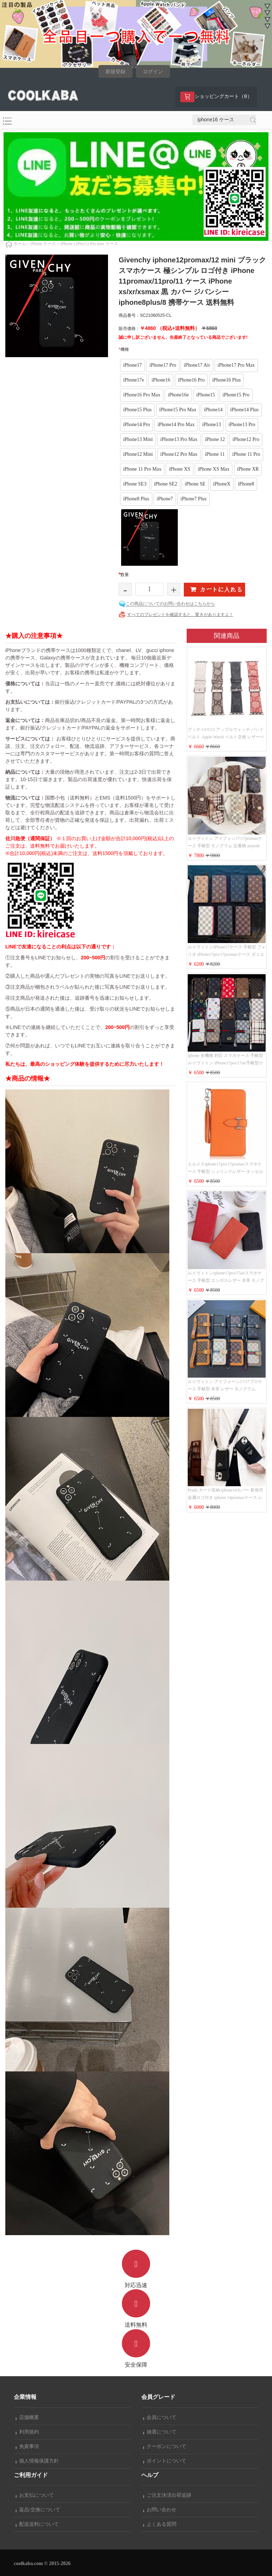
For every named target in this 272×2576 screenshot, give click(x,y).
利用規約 (27, 2432)
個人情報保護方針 (37, 2461)
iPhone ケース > (45, 243)
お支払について (35, 2495)
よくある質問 (159, 2524)
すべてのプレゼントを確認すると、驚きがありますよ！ (180, 614)
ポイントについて (164, 2461)
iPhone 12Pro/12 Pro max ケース (89, 243)
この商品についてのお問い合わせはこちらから (170, 603)
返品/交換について (38, 2509)
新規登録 (115, 71)
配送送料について (37, 2524)
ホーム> (21, 243)
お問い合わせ (159, 2509)
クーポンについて (164, 2446)
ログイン (153, 71)
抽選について (159, 2432)
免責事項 (27, 2446)
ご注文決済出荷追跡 (167, 2495)
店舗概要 (27, 2417)
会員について (159, 2417)
